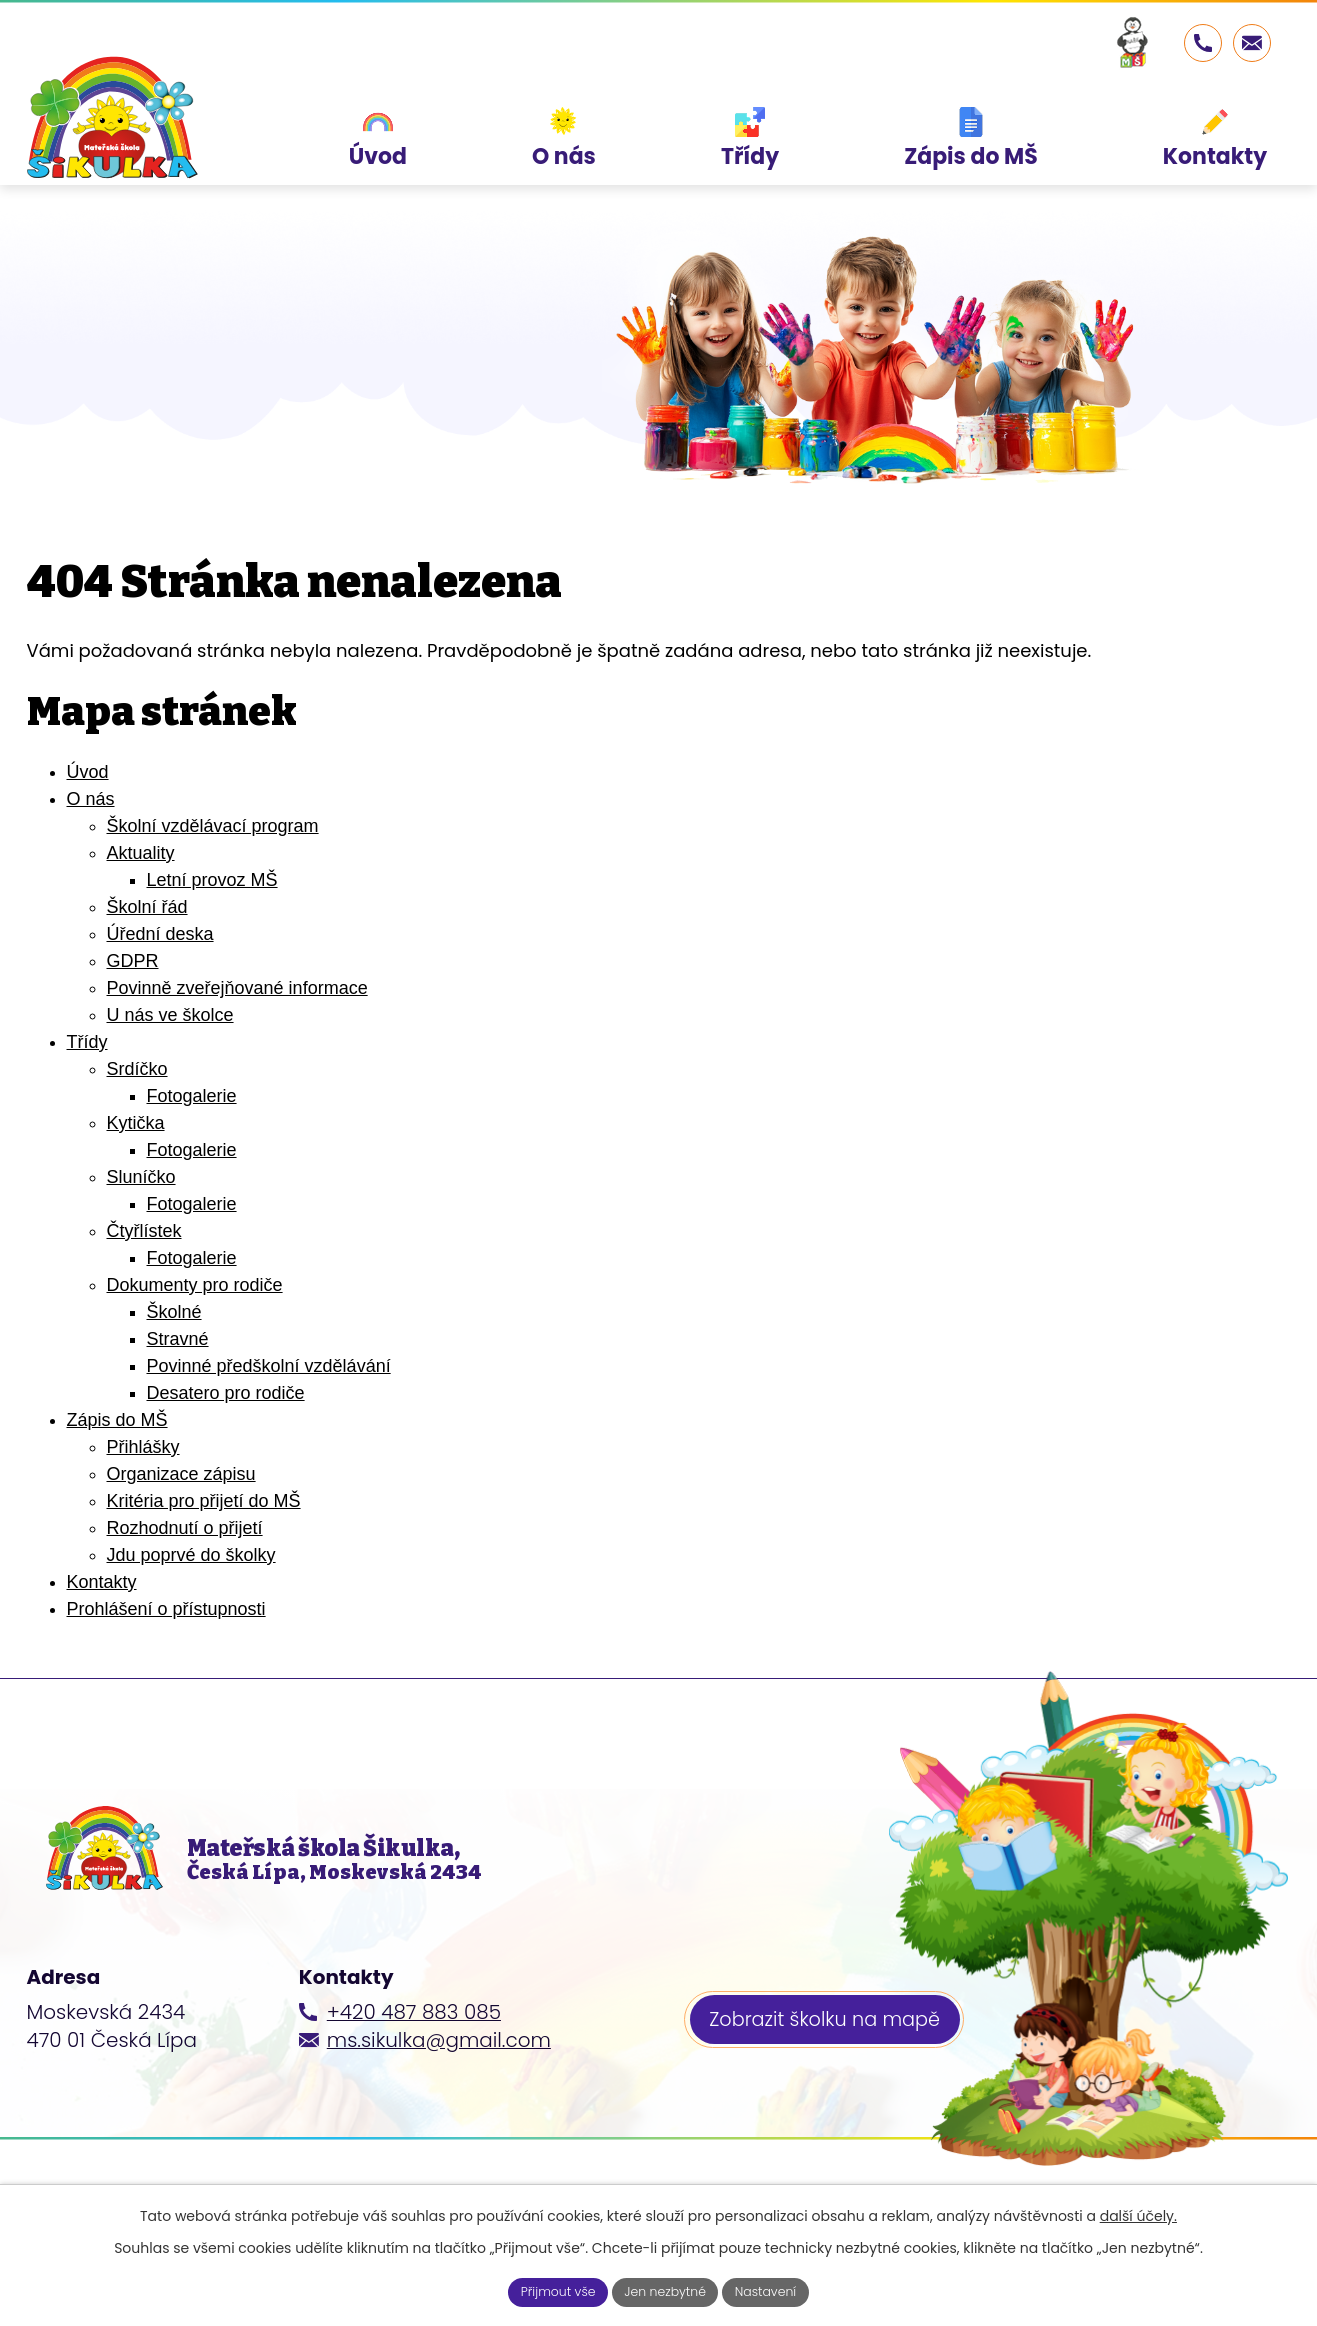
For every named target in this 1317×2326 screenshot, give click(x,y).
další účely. (1138, 2212)
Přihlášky (143, 1447)
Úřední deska (160, 934)
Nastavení (778, 2290)
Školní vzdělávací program (213, 826)
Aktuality (141, 853)
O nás (91, 799)
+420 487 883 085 (414, 2044)
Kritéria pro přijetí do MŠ (204, 1501)
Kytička (136, 1123)
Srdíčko (137, 1069)
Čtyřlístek (144, 1231)
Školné (174, 1312)
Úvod (88, 772)
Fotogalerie (192, 1096)
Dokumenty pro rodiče (195, 1285)
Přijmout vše (546, 2290)
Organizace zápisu (181, 1474)
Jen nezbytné (666, 2290)
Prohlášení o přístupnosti (166, 1609)
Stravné (178, 1339)
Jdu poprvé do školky (191, 1555)
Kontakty (102, 1582)
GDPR (133, 961)
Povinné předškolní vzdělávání (269, 1366)
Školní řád (147, 907)
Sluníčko (141, 1177)
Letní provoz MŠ (212, 880)
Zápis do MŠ (117, 1420)
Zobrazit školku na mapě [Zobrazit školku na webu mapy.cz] (831, 2055)
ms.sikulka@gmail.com (439, 2072)
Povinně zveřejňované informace (237, 988)
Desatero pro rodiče (226, 1393)
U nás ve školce (170, 1015)
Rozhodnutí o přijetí (185, 1528)
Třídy (87, 1042)
